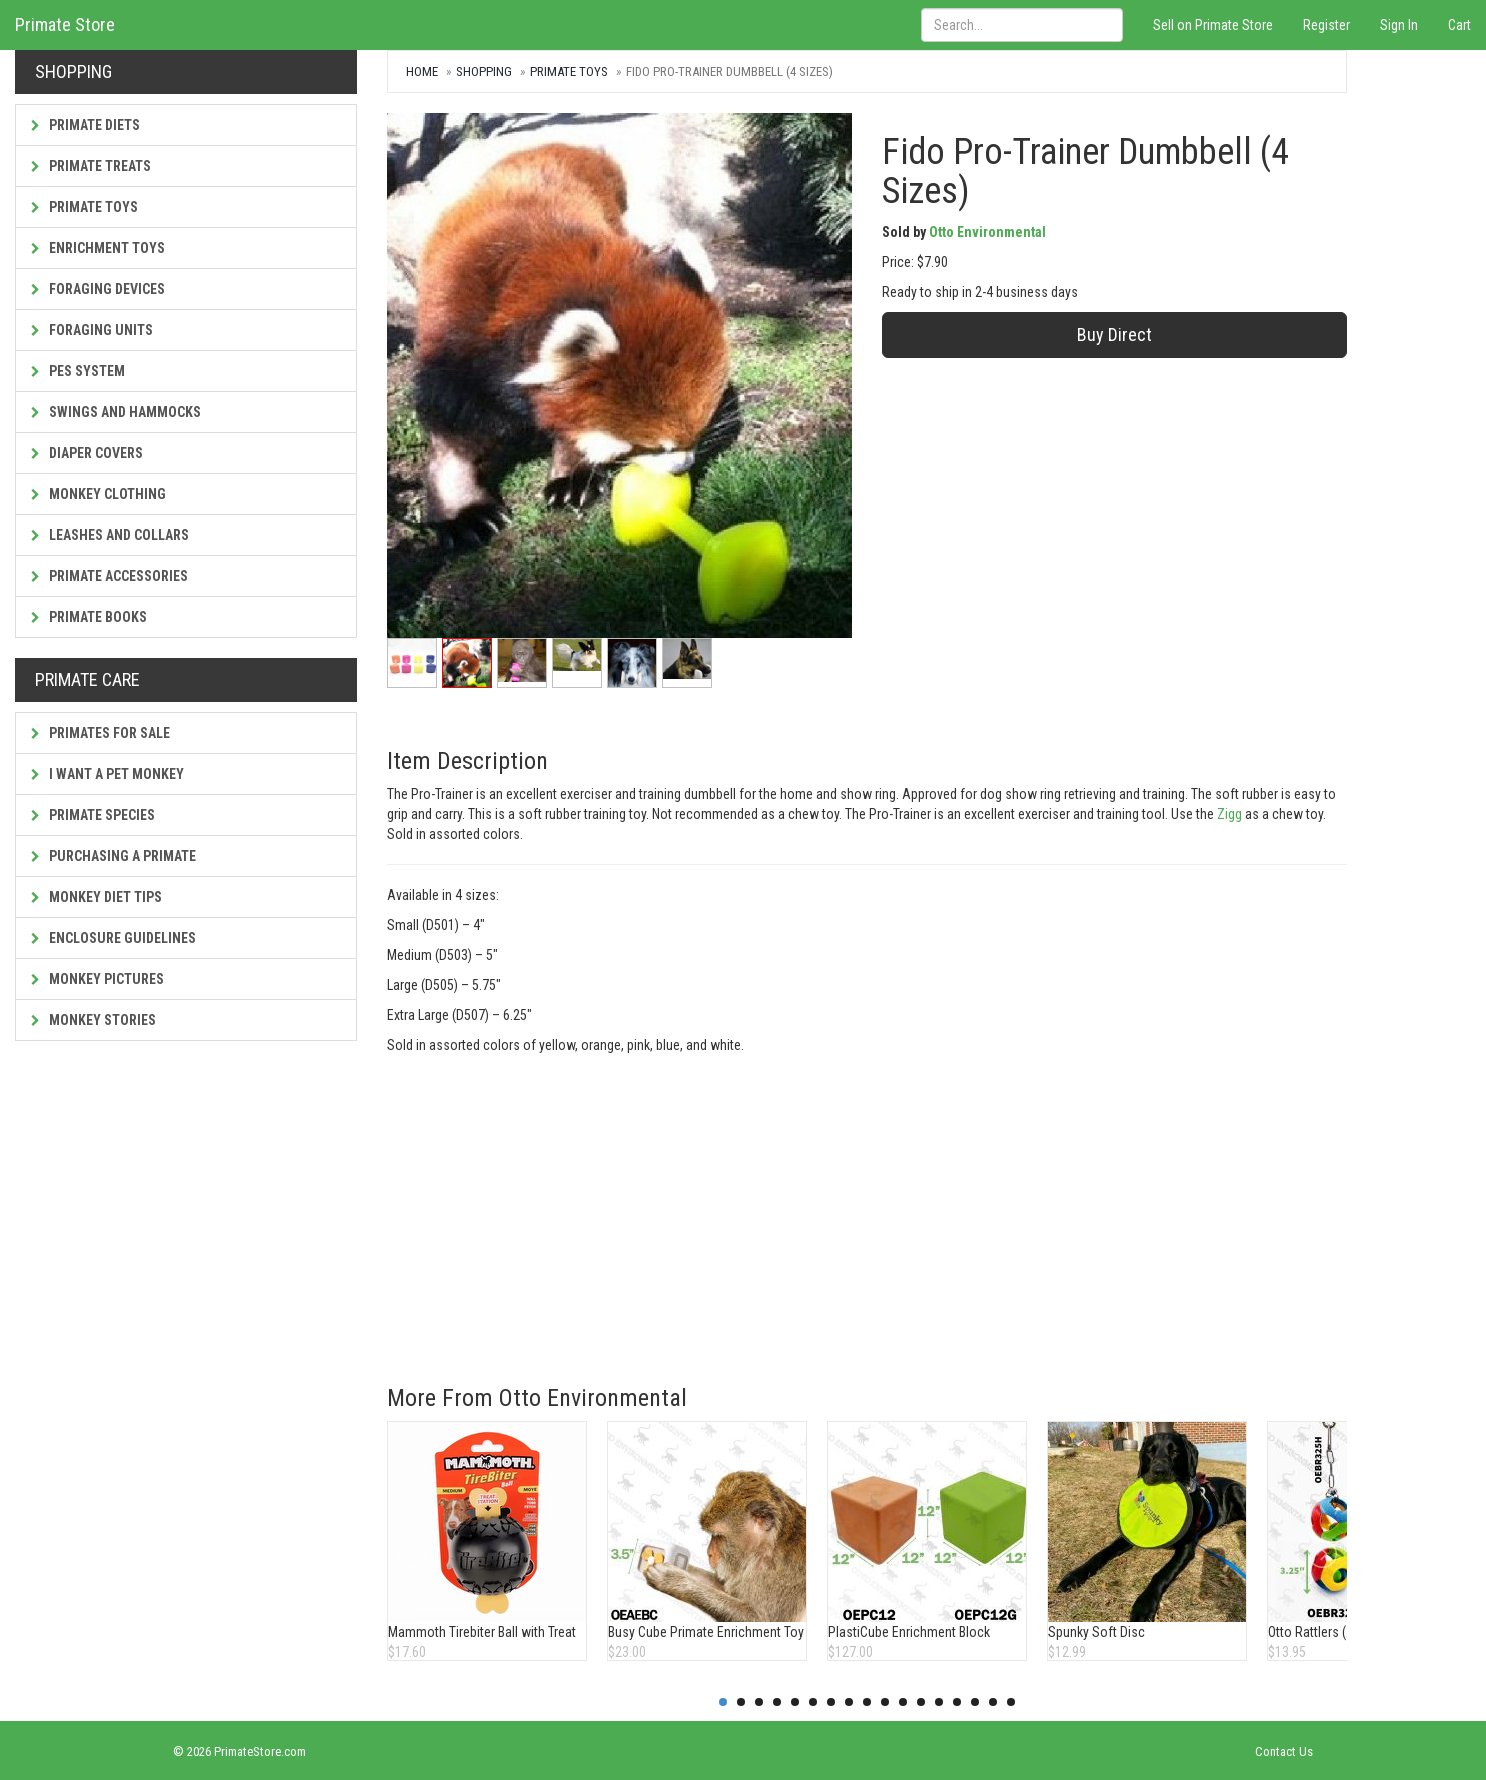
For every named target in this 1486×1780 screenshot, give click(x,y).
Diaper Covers (87, 453)
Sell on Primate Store (1213, 25)
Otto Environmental (987, 232)
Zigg (1229, 814)
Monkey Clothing (98, 494)
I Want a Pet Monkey (107, 774)
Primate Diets (85, 125)
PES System (78, 371)
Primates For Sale (100, 733)
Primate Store (65, 24)
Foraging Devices (98, 289)
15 (975, 1702)
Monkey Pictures (97, 979)
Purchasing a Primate (113, 856)
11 (903, 1702)
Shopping (484, 71)
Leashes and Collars (110, 535)
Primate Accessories (109, 576)
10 (885, 1702)
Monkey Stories (93, 1020)
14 (957, 1702)
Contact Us (1284, 1751)
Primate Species (93, 815)
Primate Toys (84, 207)
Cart (1459, 25)
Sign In (1399, 25)
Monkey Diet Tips (96, 897)
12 (921, 1702)
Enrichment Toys (98, 248)
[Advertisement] (867, 1205)
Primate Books (89, 617)
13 (939, 1702)
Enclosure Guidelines (113, 938)
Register (1326, 25)
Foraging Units (92, 330)
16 (993, 1702)
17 (1011, 1702)
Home (422, 71)
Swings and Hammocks (116, 412)
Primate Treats (91, 166)
